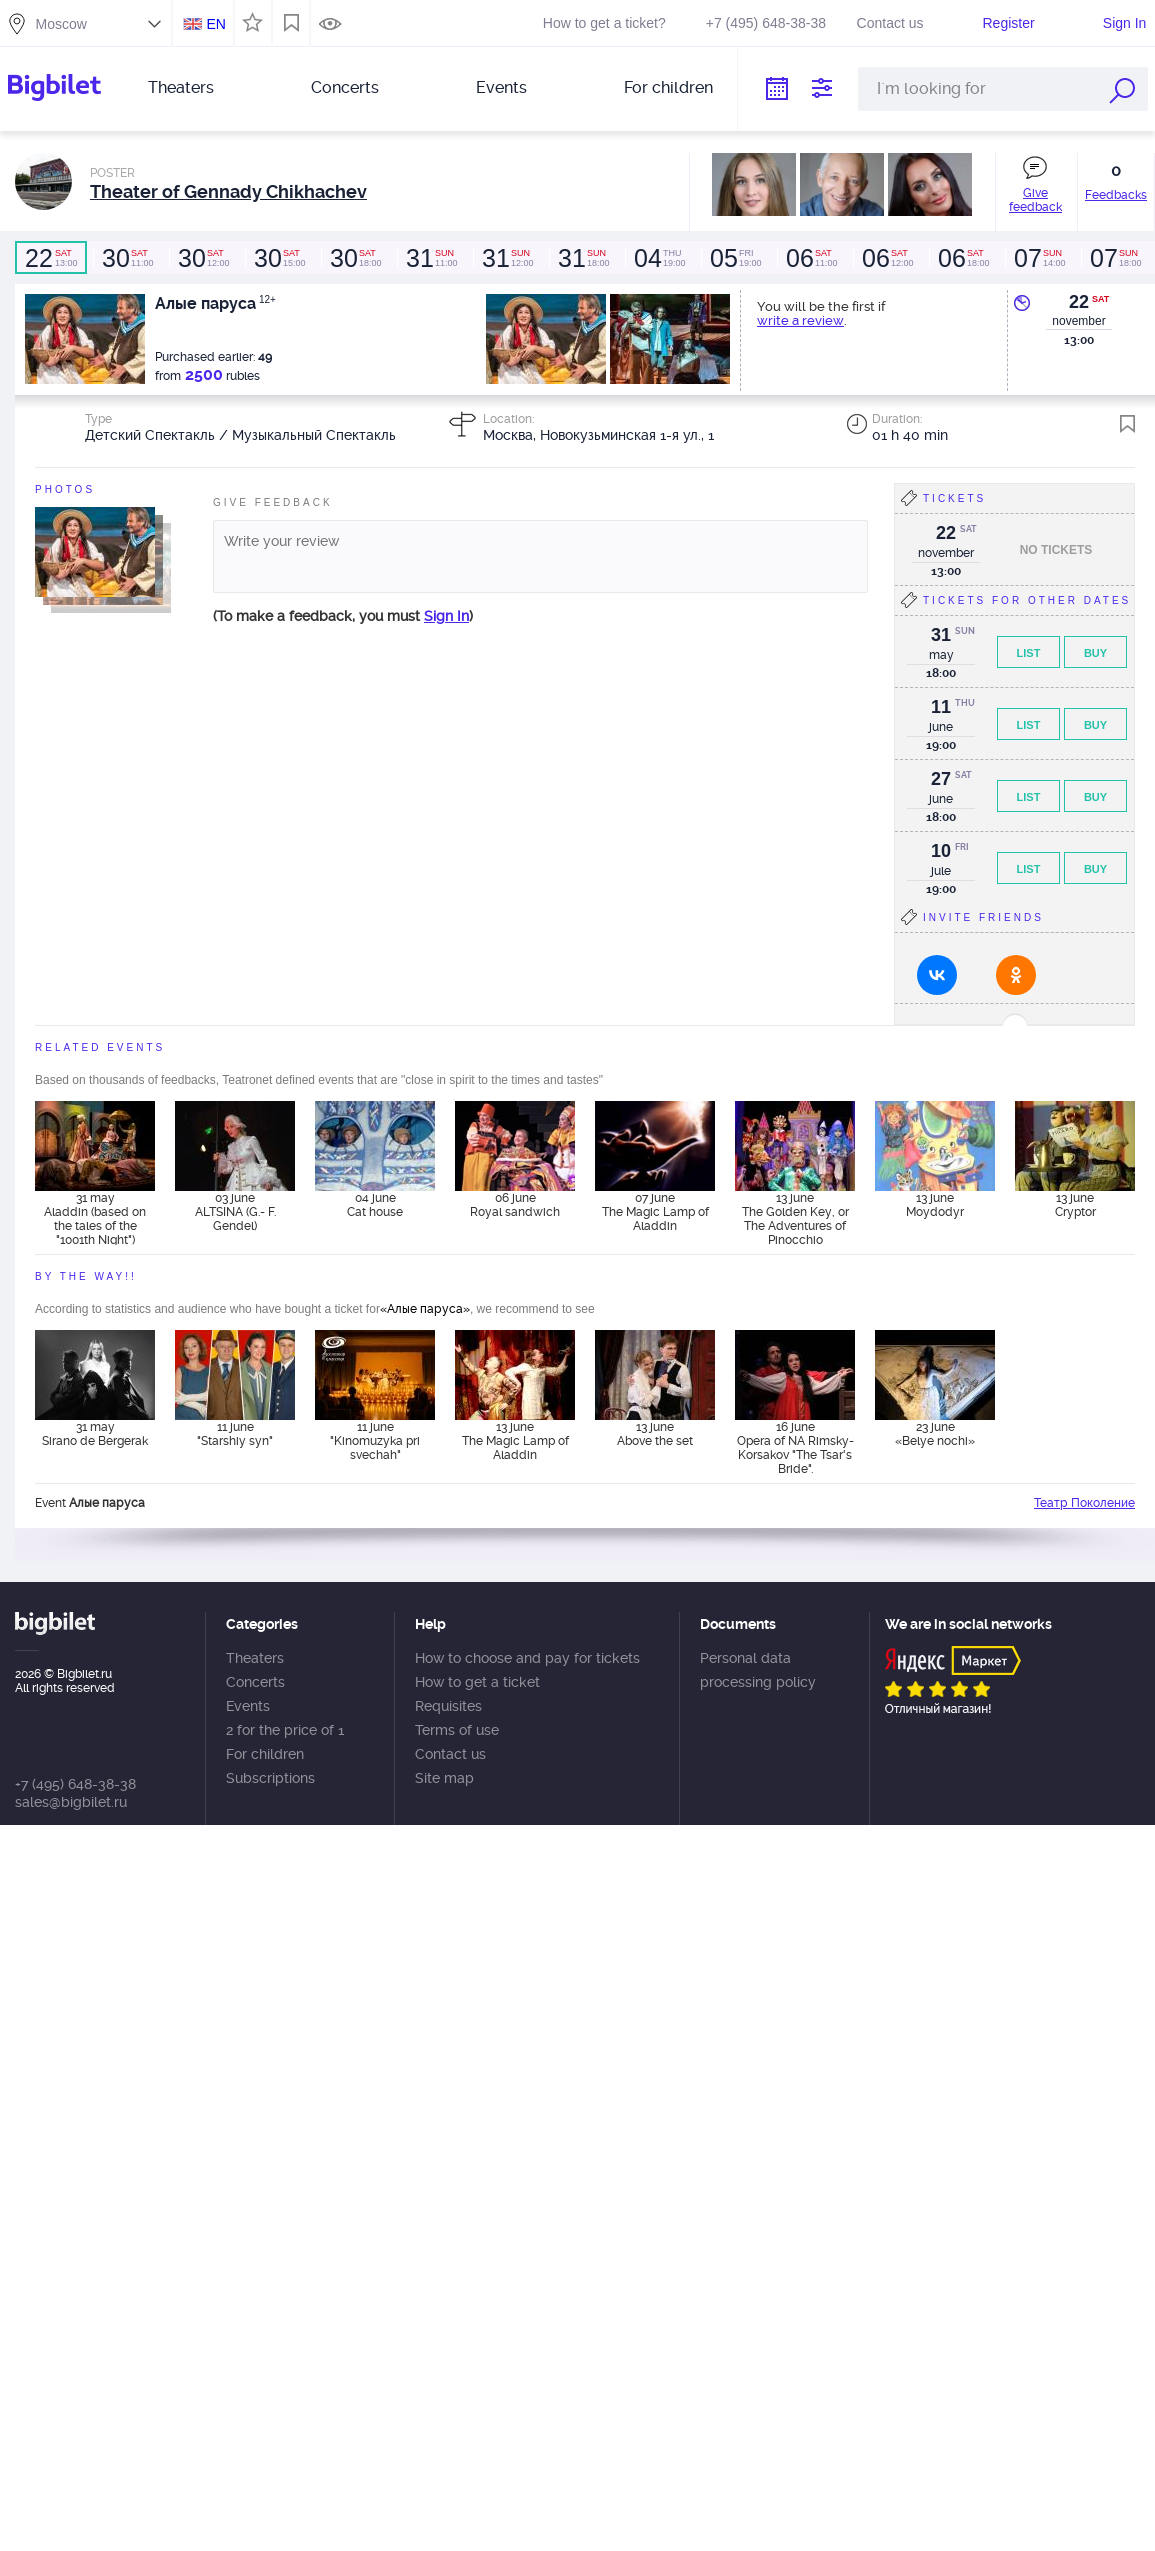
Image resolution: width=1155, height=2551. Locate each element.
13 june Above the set (655, 1434)
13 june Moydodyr (935, 1205)
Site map (444, 1778)
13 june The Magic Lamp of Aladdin (515, 1441)
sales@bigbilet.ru (71, 1802)
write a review (800, 320)
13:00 (51, 258)
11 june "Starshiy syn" (235, 1434)
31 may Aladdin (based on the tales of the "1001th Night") (95, 1218)
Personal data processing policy (758, 1670)
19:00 (659, 258)
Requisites (448, 1706)
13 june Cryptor (1075, 1205)
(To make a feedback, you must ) (343, 616)
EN (215, 24)
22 (1079, 302)
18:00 (355, 258)
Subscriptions (270, 1778)
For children (668, 87)
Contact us (890, 23)
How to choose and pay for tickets (527, 1658)
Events (501, 87)
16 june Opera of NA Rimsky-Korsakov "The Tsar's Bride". (795, 1447)
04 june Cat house (375, 1205)
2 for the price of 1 (285, 1730)
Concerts (345, 87)
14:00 (1039, 258)
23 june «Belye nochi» (935, 1434)
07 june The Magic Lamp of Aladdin (655, 1212)
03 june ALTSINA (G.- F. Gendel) (235, 1212)
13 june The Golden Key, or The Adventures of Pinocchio (795, 1218)
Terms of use (457, 1730)
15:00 (279, 258)
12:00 (203, 258)
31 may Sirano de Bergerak (95, 1434)
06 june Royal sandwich (515, 1205)
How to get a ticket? (604, 23)
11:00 (127, 258)
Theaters (181, 87)
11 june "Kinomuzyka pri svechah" (375, 1441)
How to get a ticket (477, 1682)
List (1029, 653)
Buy (1095, 653)
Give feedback (1035, 200)
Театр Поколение (1084, 1503)
